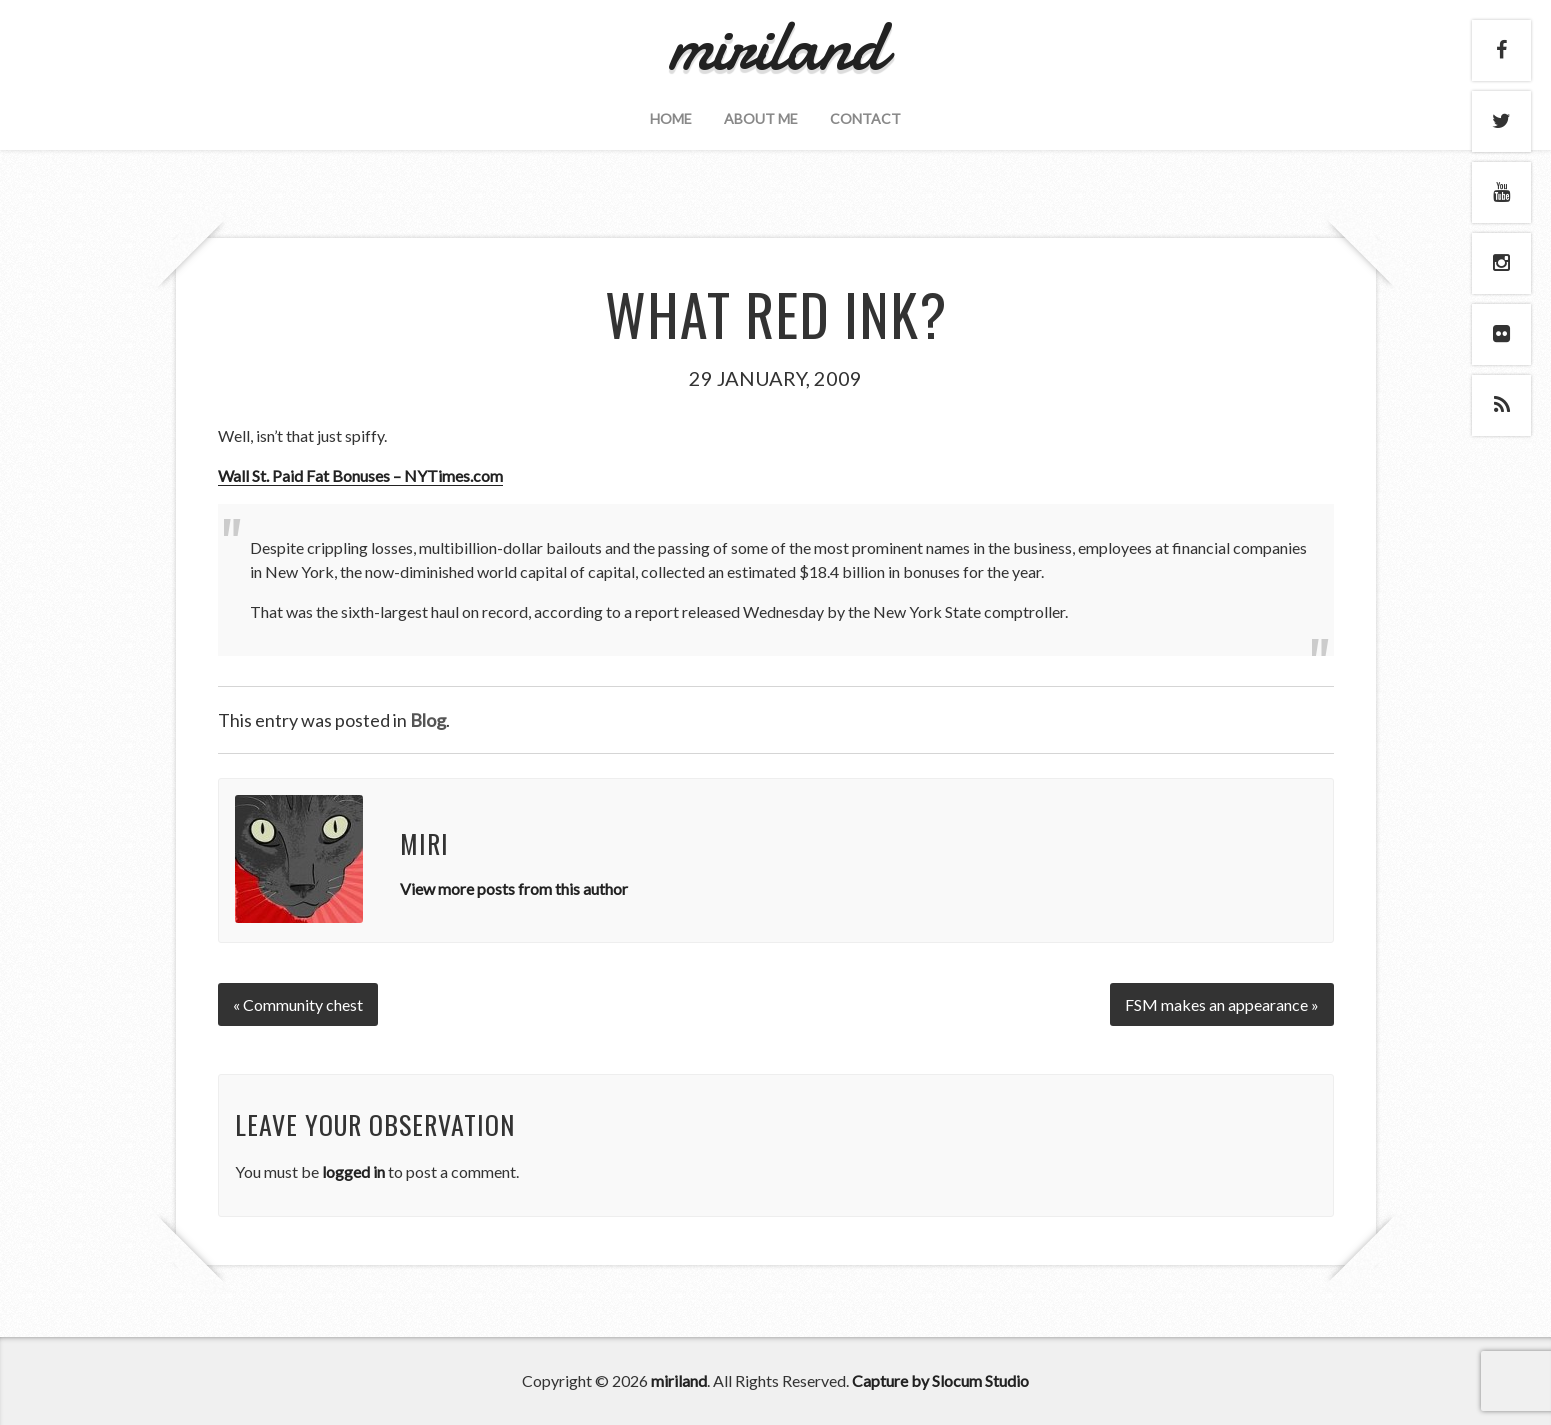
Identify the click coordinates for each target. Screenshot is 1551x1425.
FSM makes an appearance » (1222, 1004)
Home (671, 118)
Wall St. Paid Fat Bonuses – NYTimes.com (360, 475)
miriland (679, 1380)
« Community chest (298, 1004)
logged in (353, 1171)
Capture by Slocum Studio (940, 1380)
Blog (428, 720)
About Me (761, 118)
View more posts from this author (514, 888)
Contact (865, 118)
